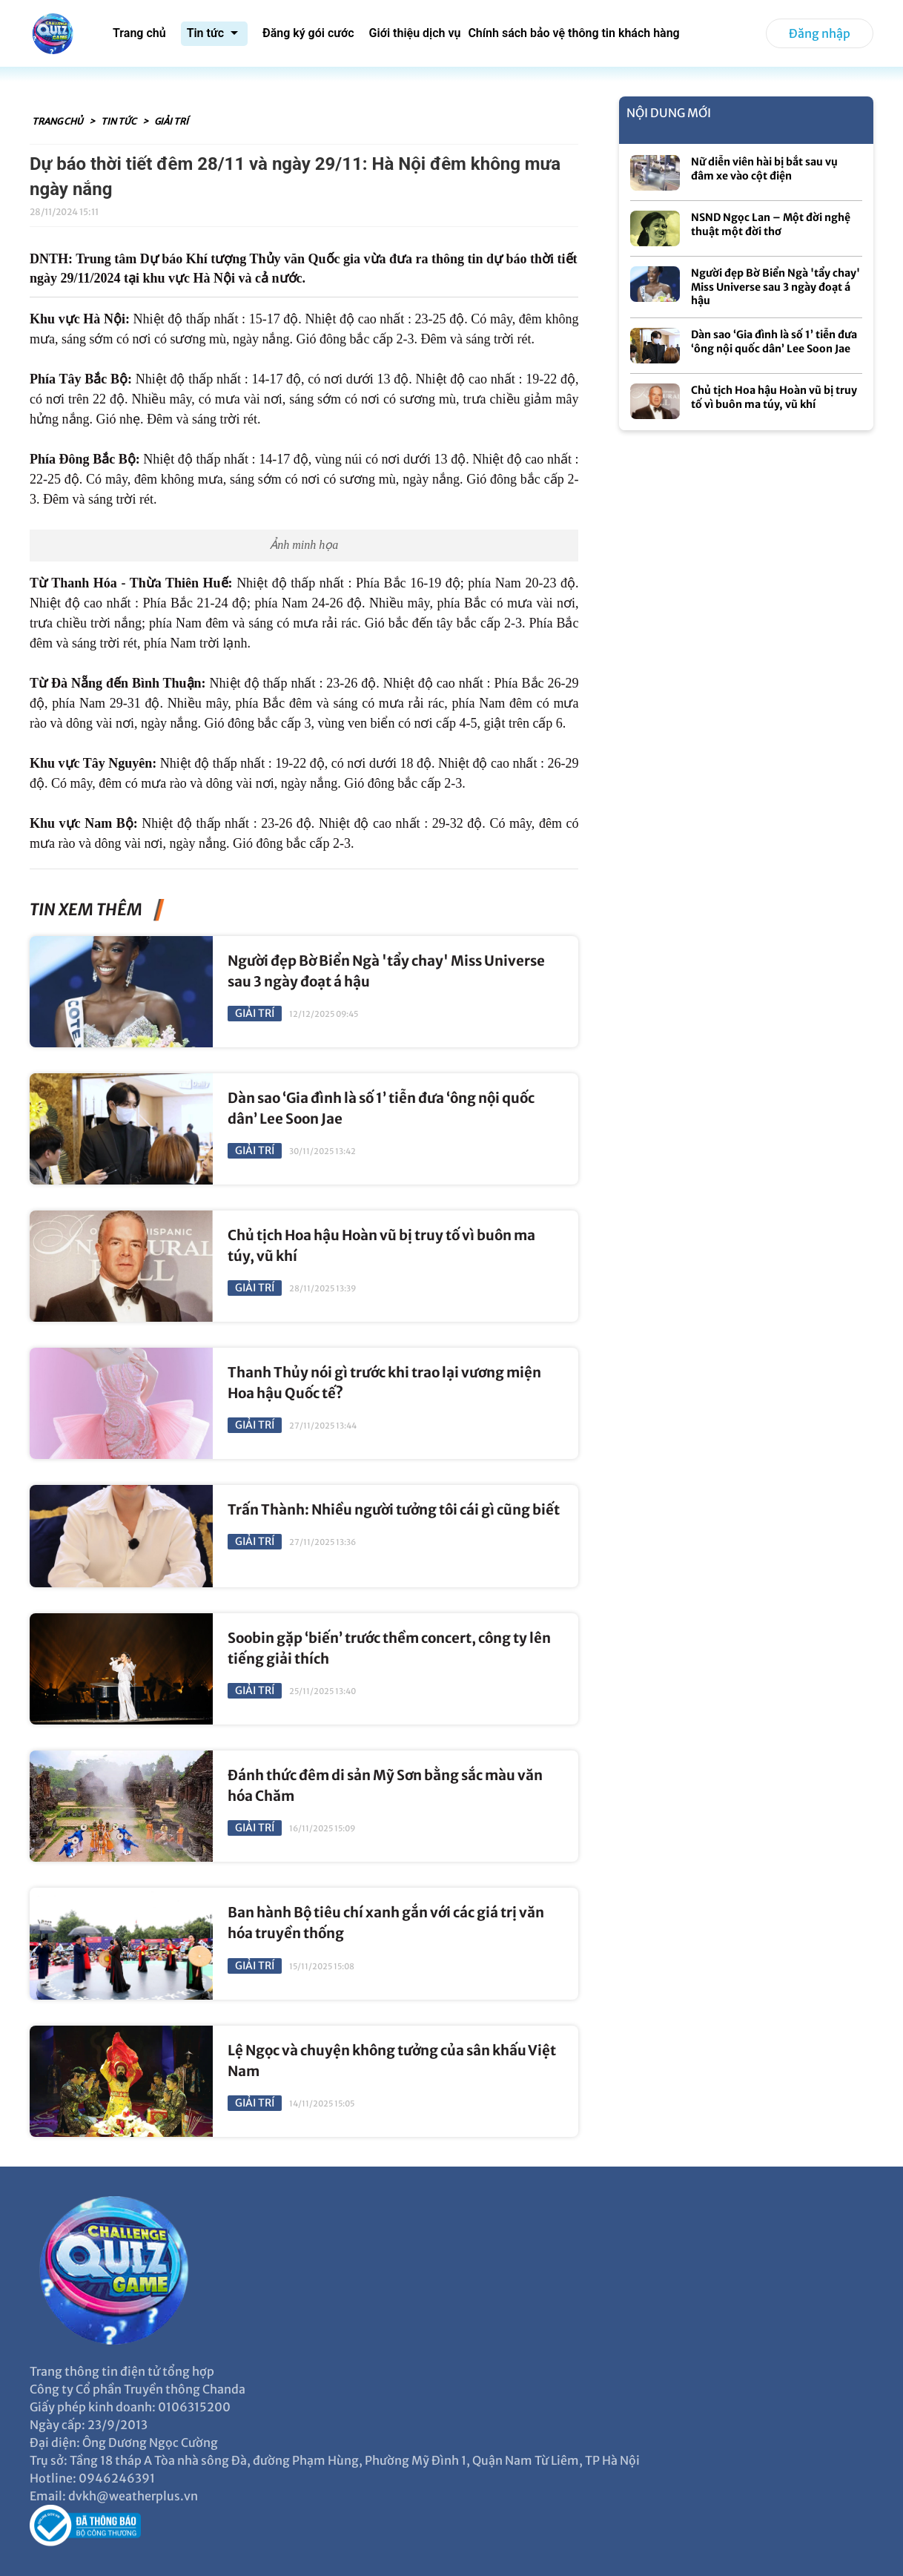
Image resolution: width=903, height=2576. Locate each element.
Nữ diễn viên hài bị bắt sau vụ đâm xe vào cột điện (764, 168)
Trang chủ (58, 121)
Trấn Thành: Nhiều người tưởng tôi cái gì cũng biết (394, 1509)
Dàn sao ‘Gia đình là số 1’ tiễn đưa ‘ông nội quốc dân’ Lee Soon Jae (774, 341)
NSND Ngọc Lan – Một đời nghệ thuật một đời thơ (770, 224)
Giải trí (171, 121)
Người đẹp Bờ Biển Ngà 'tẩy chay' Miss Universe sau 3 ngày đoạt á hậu (775, 286)
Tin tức (119, 121)
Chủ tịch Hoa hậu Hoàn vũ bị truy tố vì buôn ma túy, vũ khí (774, 397)
